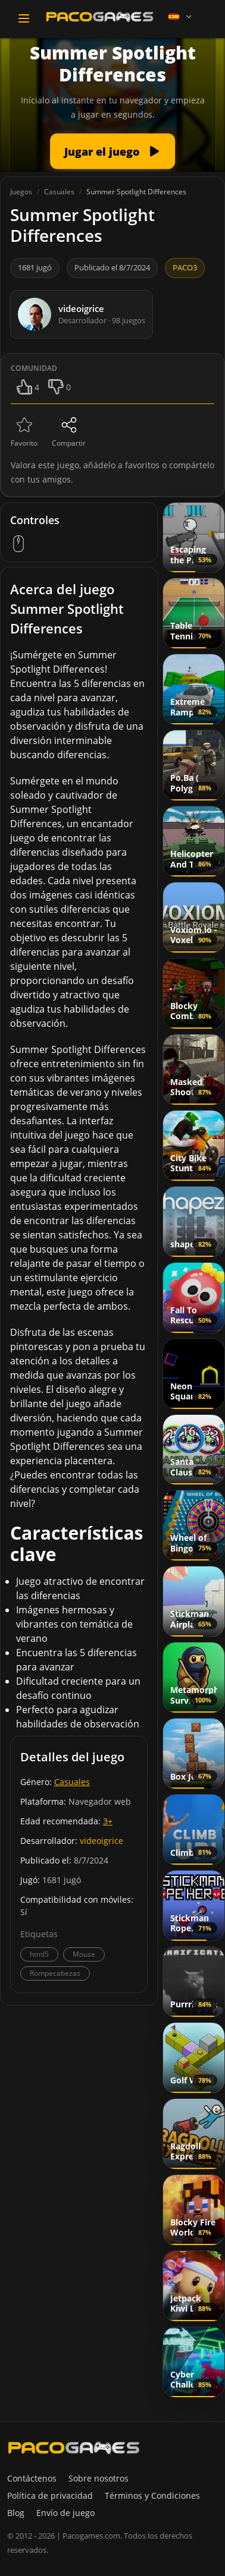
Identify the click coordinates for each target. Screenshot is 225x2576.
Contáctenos (32, 2478)
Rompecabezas (55, 1973)
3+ (107, 1821)
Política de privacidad (50, 2495)
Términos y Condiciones (152, 2495)
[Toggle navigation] (24, 18)
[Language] (181, 17)
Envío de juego (65, 2512)
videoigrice (101, 1840)
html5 (39, 1954)
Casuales (72, 1781)
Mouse (84, 1954)
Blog (15, 2512)
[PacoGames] (73, 2447)
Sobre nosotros (98, 2478)
